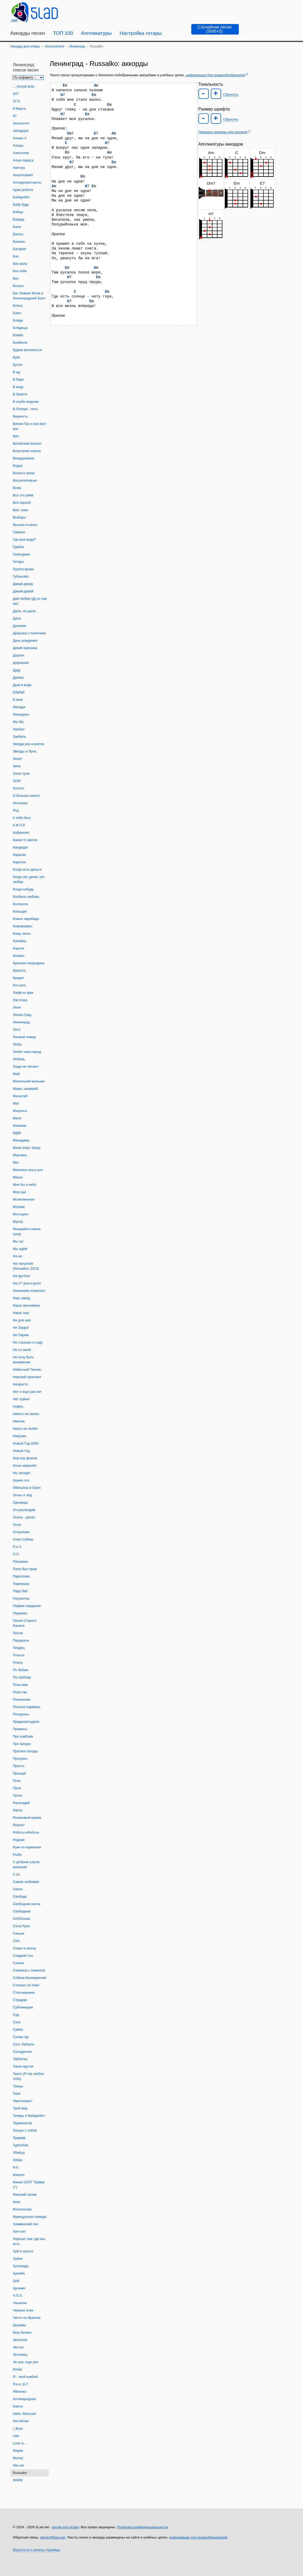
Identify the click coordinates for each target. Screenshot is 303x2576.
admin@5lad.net (52, 2537)
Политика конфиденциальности (142, 2527)
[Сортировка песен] (28, 77)
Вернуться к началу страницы (36, 2550)
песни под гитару (65, 2527)
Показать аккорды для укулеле (223, 132)
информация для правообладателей (215, 75)
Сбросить (231, 95)
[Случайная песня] (215, 29)
